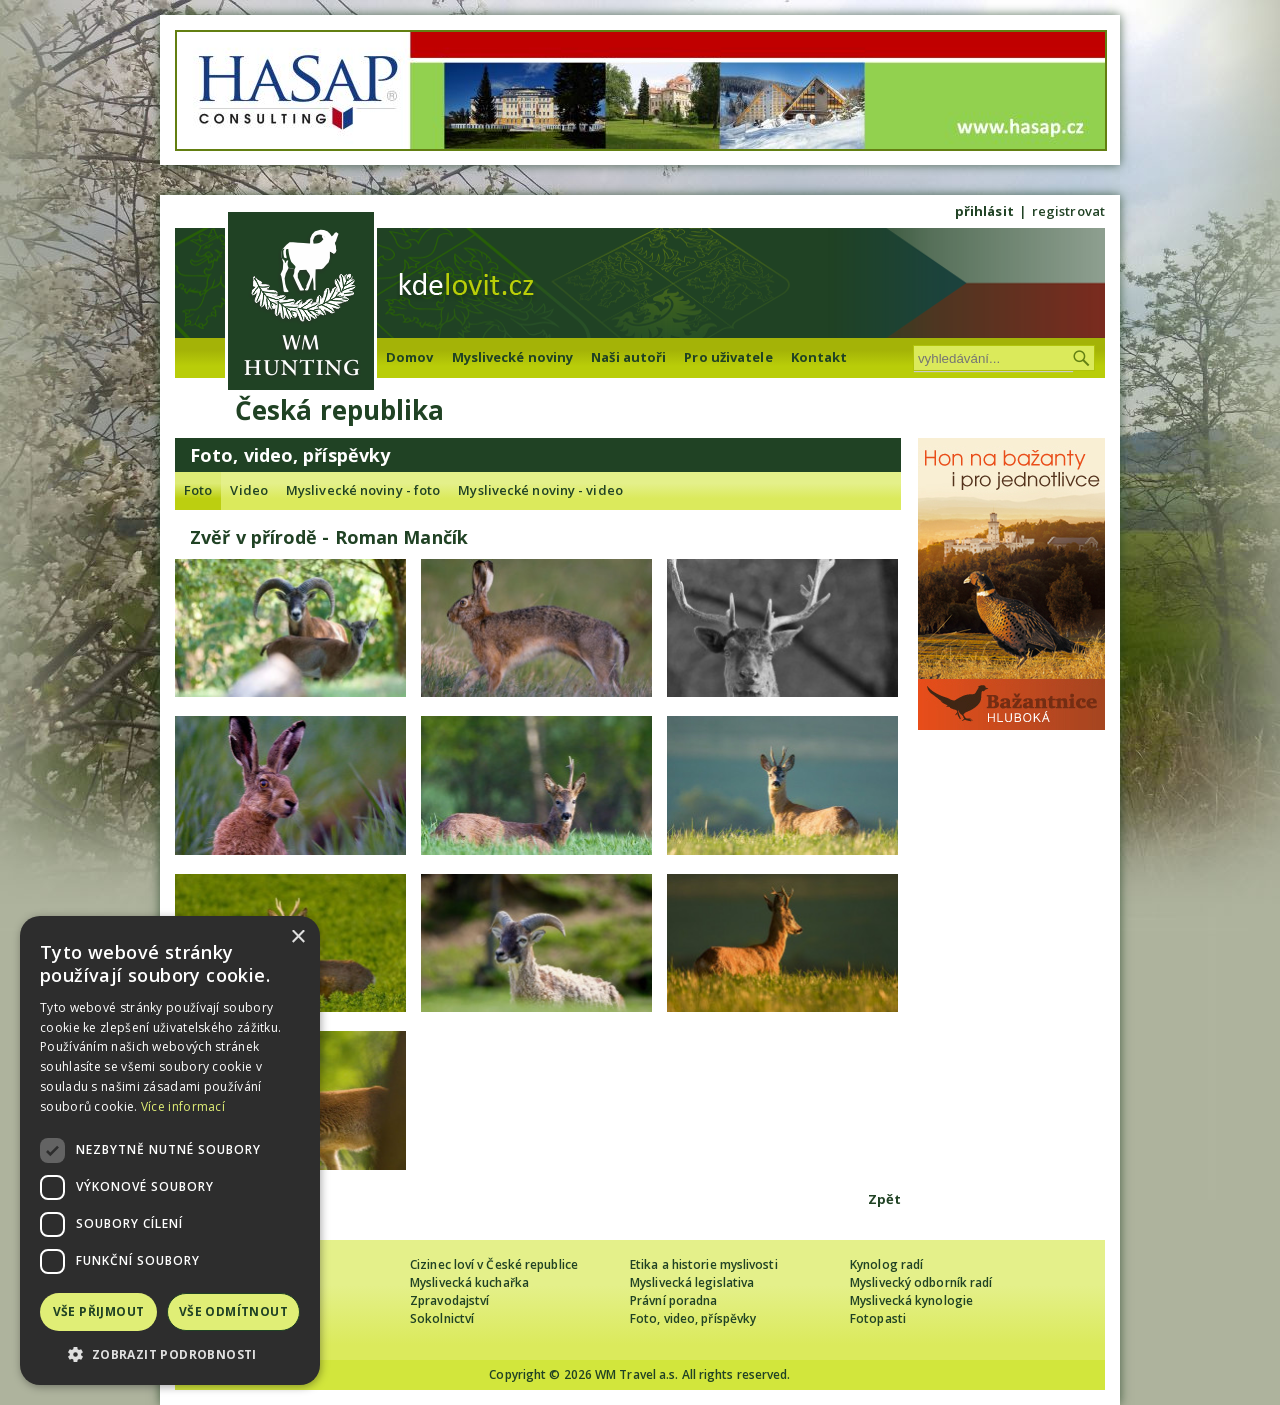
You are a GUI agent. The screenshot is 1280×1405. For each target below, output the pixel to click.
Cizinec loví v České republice (494, 1264)
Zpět (884, 1199)
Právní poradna (673, 1300)
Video (249, 490)
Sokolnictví (442, 1318)
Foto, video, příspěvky (693, 1318)
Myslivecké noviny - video (540, 490)
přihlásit (984, 211)
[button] (170, 1354)
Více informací (183, 1106)
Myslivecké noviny (513, 357)
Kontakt (819, 357)
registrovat (1068, 211)
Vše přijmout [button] (99, 1311)
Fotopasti (878, 1318)
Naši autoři (628, 357)
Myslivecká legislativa (692, 1282)
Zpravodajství (449, 1300)
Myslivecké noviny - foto (363, 490)
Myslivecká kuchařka (469, 1282)
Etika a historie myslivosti (704, 1264)
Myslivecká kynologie (911, 1300)
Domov (410, 357)
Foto (198, 490)
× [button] (297, 937)
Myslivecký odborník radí (921, 1282)
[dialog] (170, 1150)
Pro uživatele (728, 357)
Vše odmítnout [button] (233, 1311)
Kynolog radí (886, 1264)
